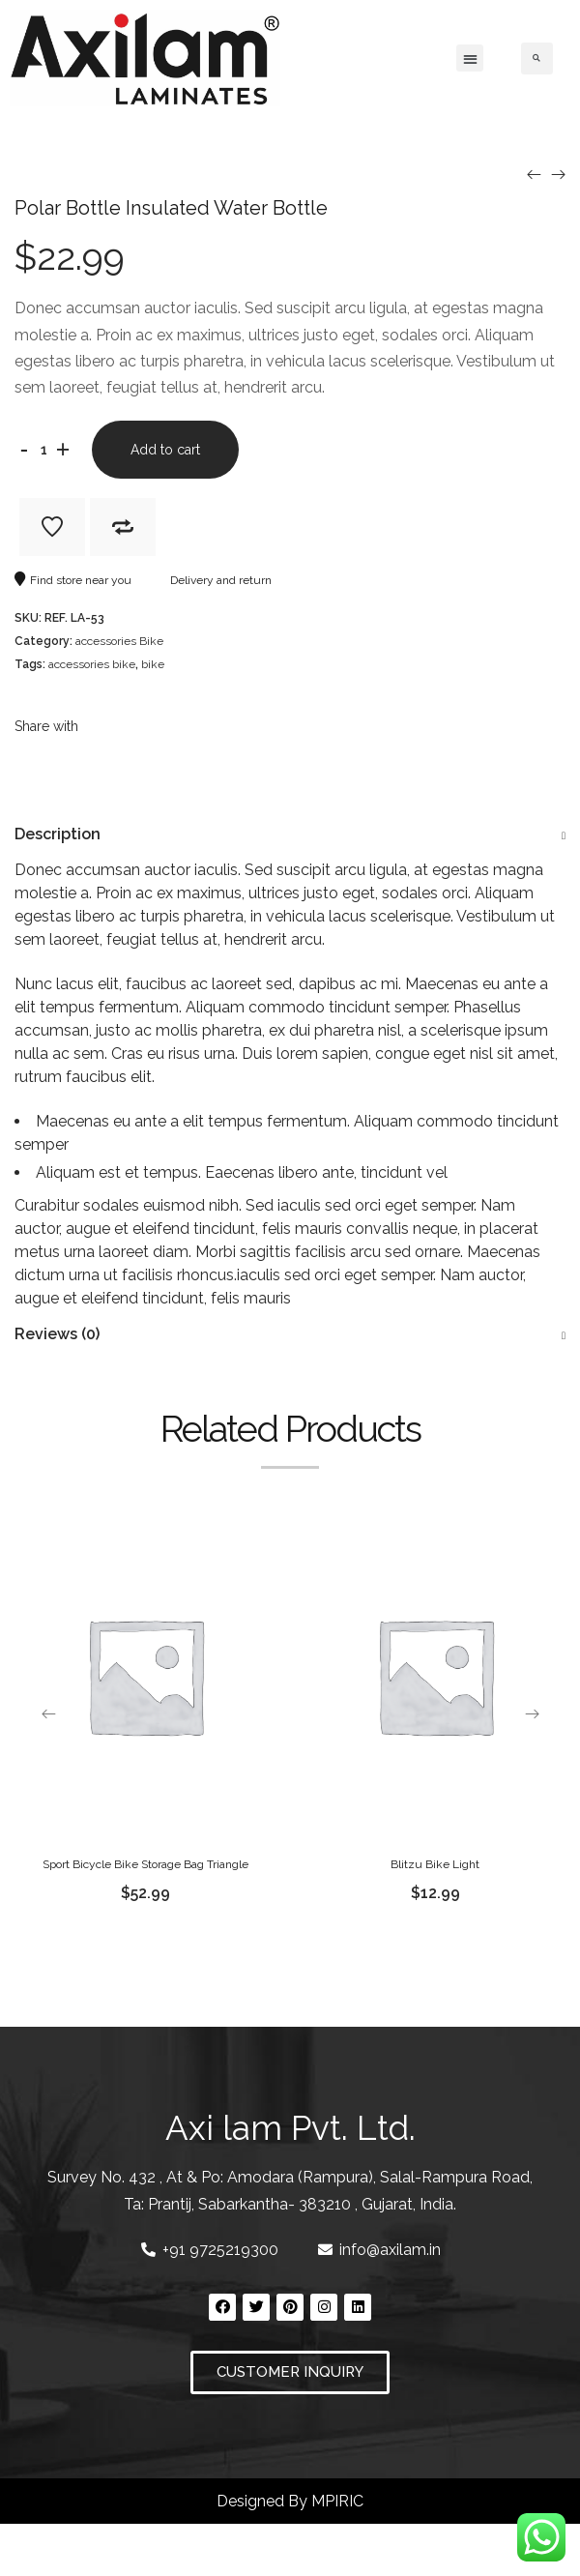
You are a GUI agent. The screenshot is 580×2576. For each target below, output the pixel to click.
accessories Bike (119, 641)
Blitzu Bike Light (435, 1864)
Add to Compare (123, 527)
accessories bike (91, 664)
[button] (469, 58)
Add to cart (165, 449)
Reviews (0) (57, 1334)
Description (57, 834)
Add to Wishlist (52, 527)
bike (152, 664)
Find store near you (72, 580)
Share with (46, 726)
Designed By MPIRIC (290, 2501)
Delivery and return (211, 580)
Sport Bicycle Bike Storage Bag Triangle (145, 1864)
